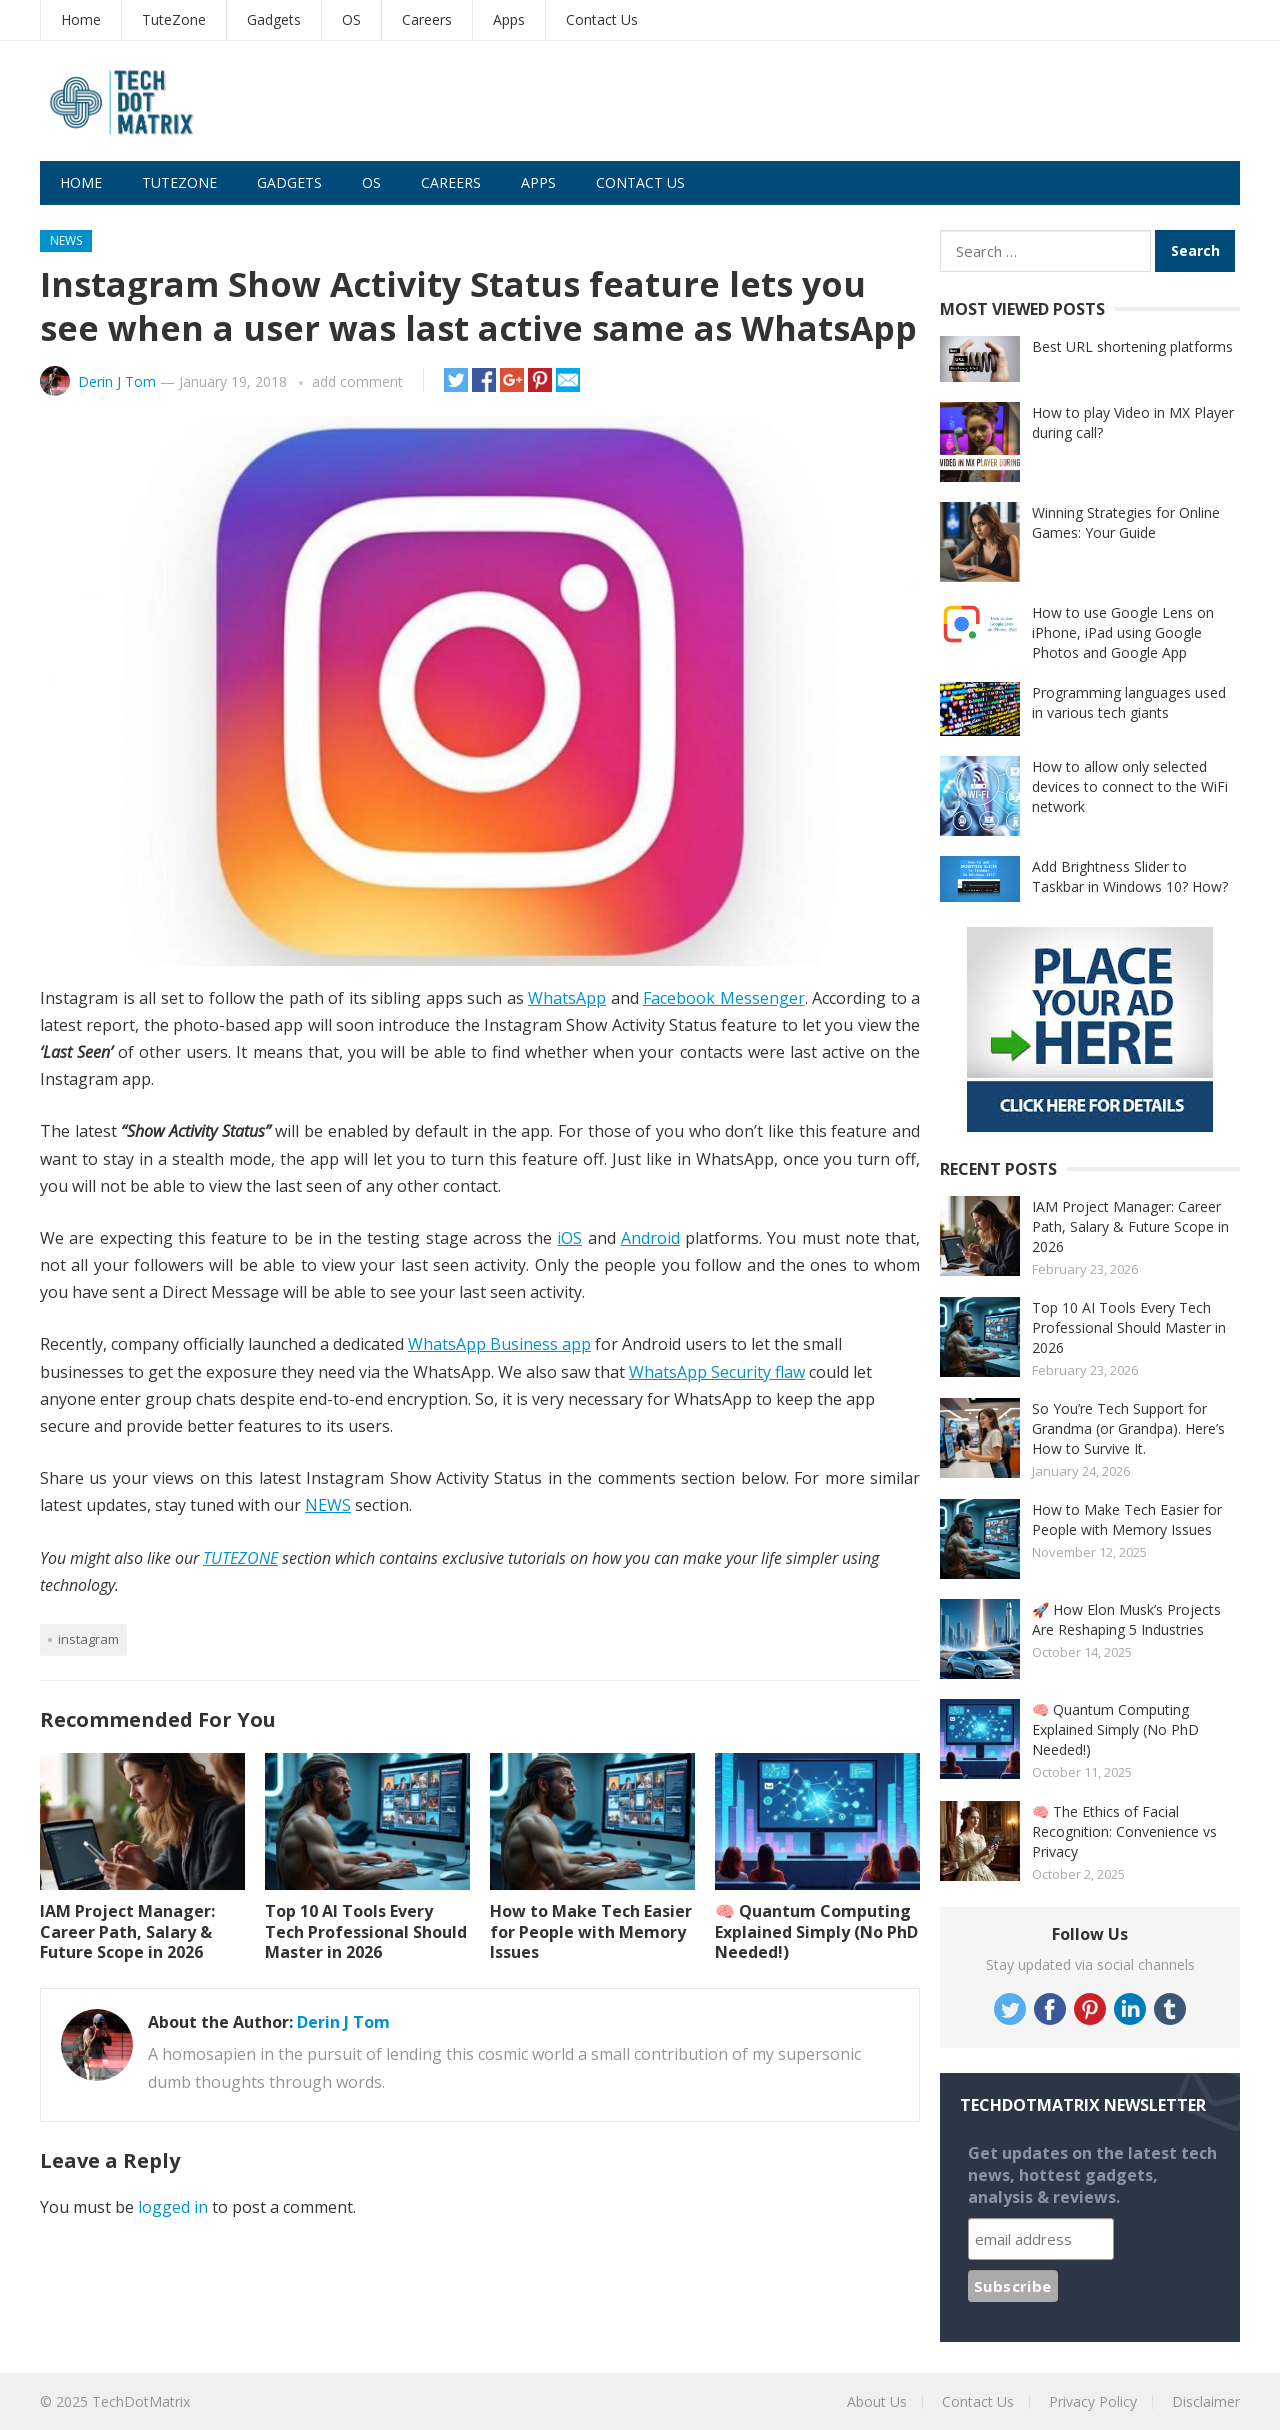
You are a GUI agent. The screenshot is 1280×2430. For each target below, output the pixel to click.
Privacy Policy (1093, 2401)
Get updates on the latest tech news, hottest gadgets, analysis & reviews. (1092, 2175)
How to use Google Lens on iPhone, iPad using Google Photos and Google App (1123, 632)
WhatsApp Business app (499, 1344)
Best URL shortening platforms (1132, 346)
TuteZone (174, 19)
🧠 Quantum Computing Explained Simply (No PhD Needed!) (816, 1932)
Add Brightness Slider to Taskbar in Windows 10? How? (1130, 876)
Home (81, 19)
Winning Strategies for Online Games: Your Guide (1126, 522)
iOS (569, 1238)
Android (650, 1238)
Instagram (88, 1639)
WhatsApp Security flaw (717, 1372)
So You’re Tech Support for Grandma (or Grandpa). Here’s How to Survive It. (1128, 1428)
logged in (173, 2207)
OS (351, 19)
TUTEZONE (240, 1558)
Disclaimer (1206, 2401)
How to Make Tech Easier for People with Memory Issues (591, 1932)
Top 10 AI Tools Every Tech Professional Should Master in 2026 (366, 1932)
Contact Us (602, 19)
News (66, 240)
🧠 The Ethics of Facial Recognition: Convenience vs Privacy (1124, 1831)
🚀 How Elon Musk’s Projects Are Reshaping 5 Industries (1126, 1619)
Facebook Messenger (724, 998)
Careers (427, 19)
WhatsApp (567, 998)
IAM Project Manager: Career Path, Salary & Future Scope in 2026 (127, 1932)
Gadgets (274, 19)
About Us (877, 2401)
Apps (509, 19)
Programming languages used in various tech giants (1129, 702)
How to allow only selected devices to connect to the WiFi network (1130, 786)
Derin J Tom (117, 381)
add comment (357, 381)
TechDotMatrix (141, 2401)
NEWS (328, 1505)
